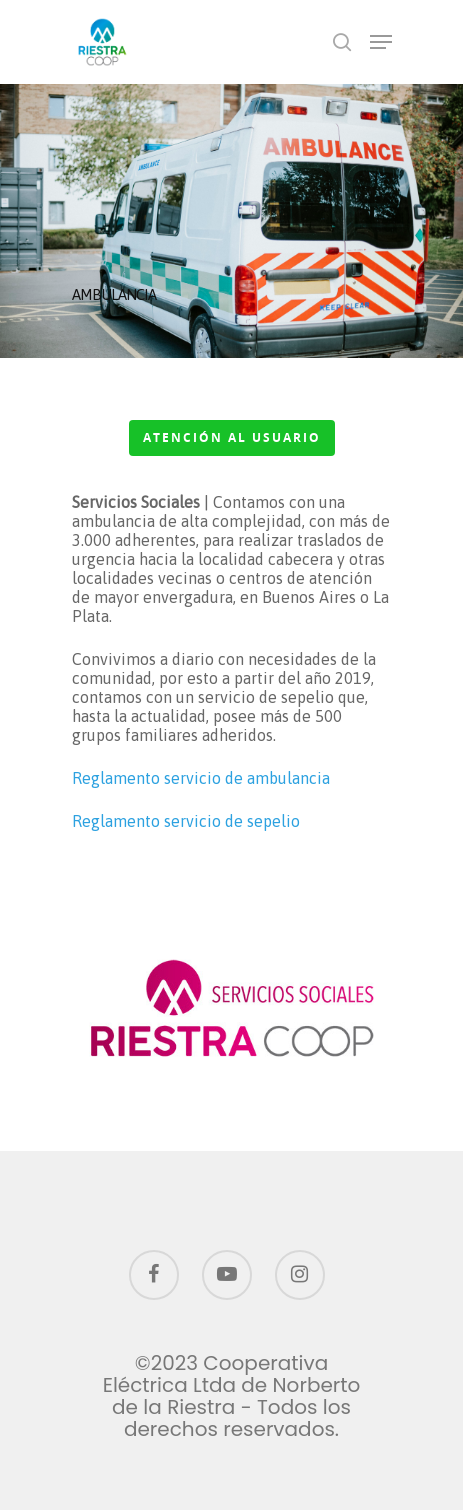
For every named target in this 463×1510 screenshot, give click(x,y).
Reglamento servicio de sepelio (186, 821)
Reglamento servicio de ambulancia (201, 778)
